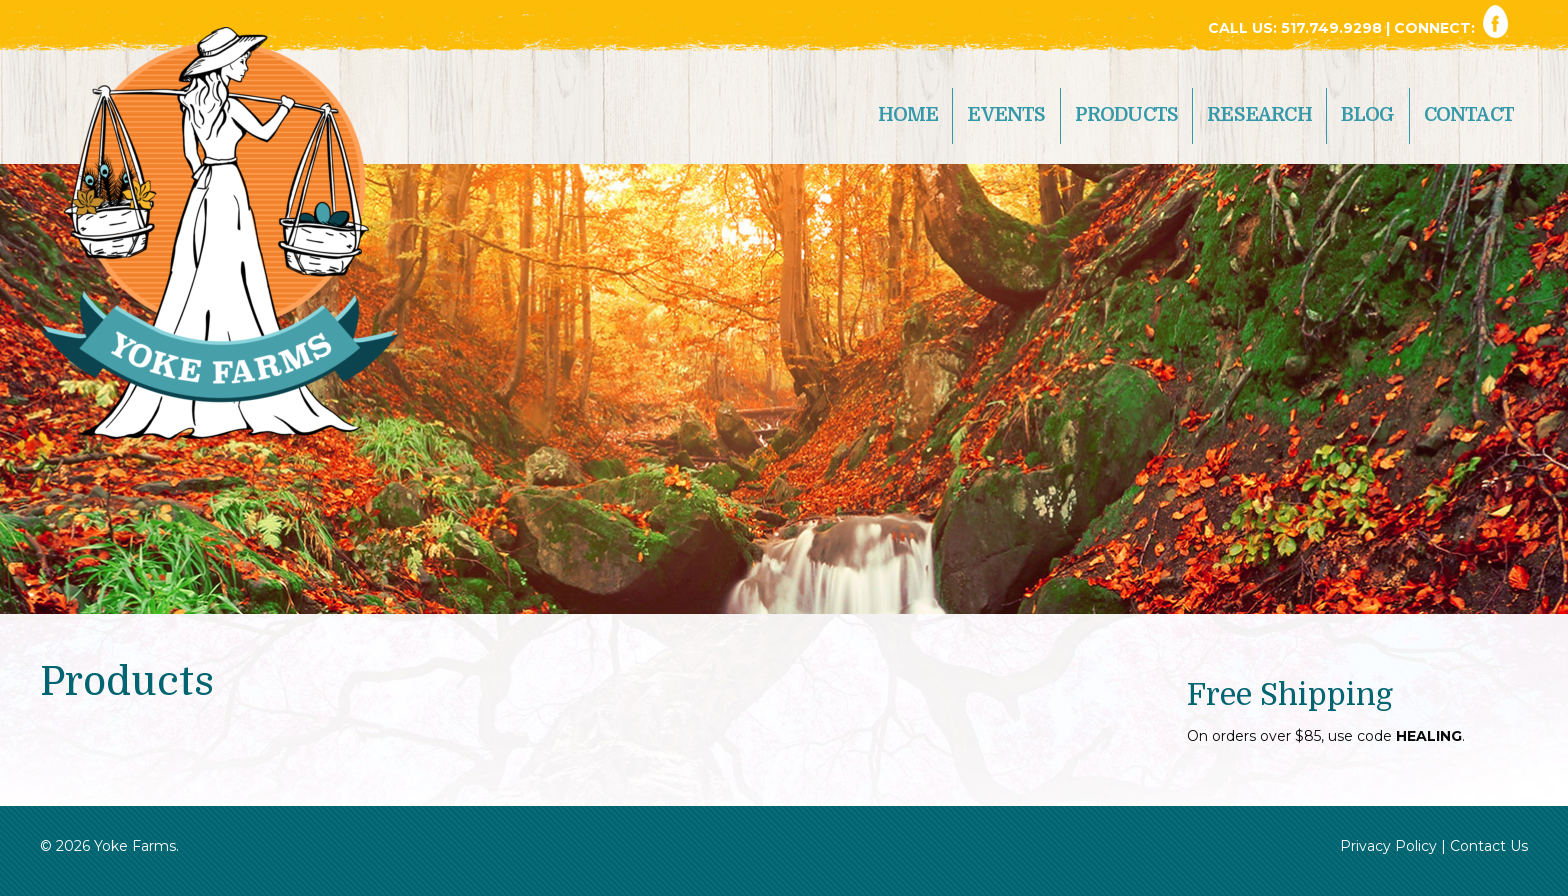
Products (1127, 115)
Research (1259, 115)
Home (908, 115)
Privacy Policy (1388, 846)
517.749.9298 (1333, 28)
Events (1006, 115)
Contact (1469, 115)
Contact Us (1489, 846)
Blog (1368, 115)
